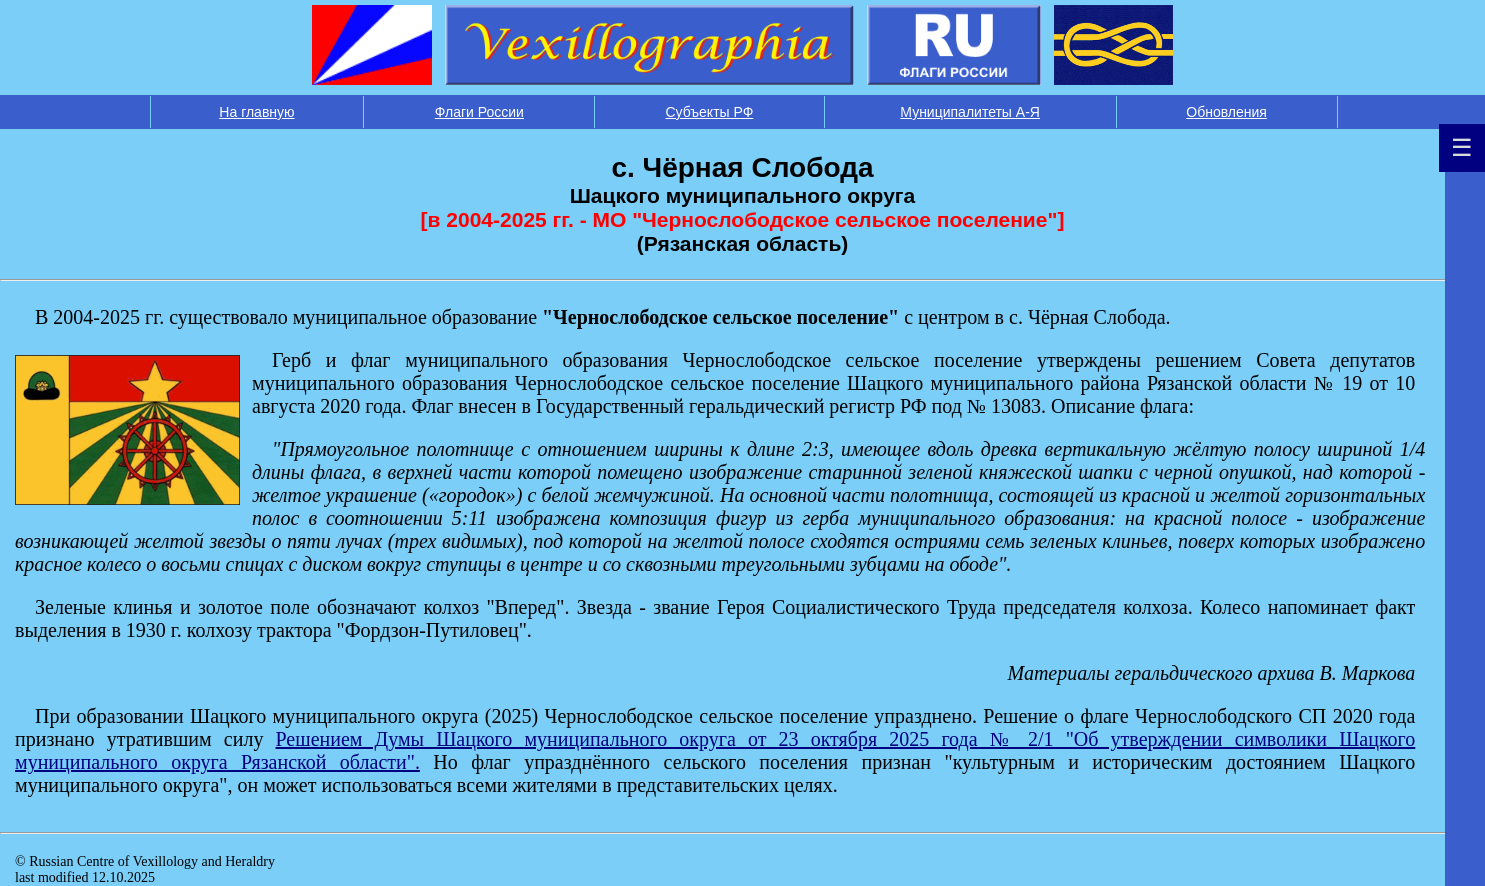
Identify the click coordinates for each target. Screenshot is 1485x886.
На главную (256, 112)
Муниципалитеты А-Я (970, 112)
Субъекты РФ (710, 112)
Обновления (1226, 112)
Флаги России (479, 112)
